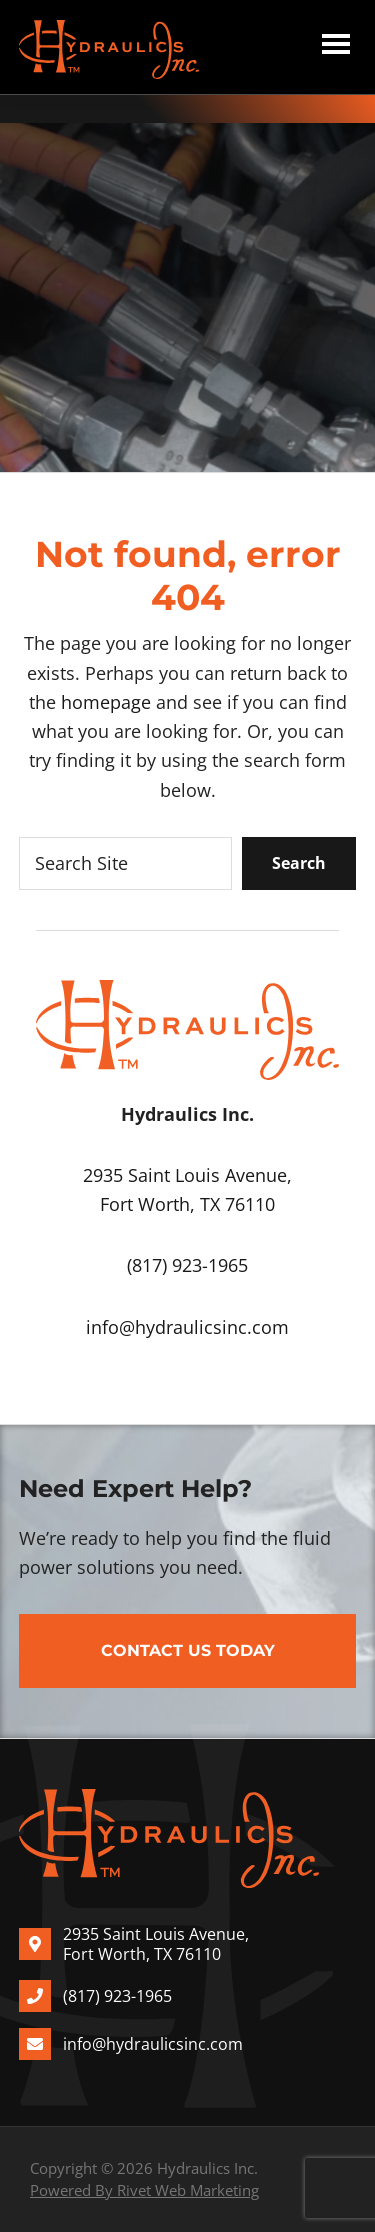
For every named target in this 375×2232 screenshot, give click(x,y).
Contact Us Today (188, 1650)
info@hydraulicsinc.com (187, 1327)
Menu (336, 47)
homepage (106, 702)
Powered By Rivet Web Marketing (144, 2190)
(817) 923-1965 (187, 1265)
